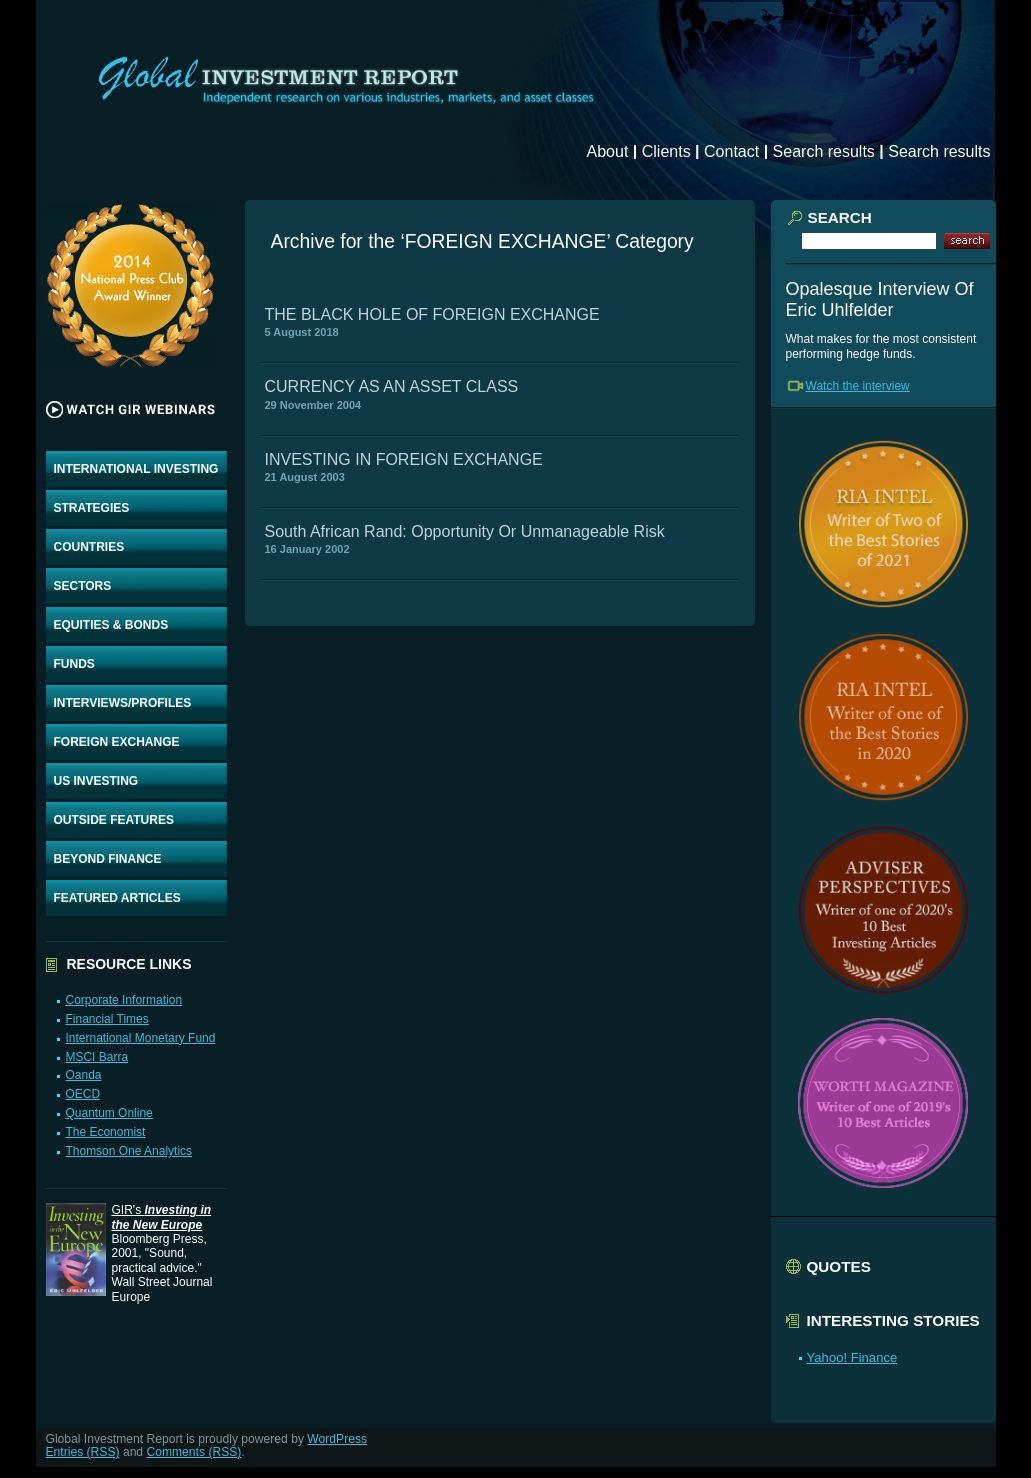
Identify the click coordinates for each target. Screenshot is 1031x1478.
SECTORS (83, 586)
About (608, 151)
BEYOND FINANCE (108, 859)
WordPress (337, 1439)
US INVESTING (96, 781)
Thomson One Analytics (128, 1151)
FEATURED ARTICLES (117, 898)
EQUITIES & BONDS (111, 625)
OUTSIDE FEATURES (114, 820)
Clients (666, 151)
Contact (731, 151)
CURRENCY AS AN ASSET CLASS (392, 386)
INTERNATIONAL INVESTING (136, 469)
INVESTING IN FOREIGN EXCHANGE (404, 459)
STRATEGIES (92, 508)
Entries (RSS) (83, 1452)
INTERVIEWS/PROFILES (123, 703)
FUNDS (74, 664)
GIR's (162, 1217)
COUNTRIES (89, 547)
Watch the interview (858, 386)
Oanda (83, 1075)
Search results (824, 151)
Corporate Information (123, 1000)
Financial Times (106, 1019)
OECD (82, 1094)
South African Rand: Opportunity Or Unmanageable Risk (465, 531)
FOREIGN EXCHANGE (117, 742)
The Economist (105, 1132)
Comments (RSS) (193, 1452)
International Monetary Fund (140, 1038)
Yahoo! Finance (852, 1357)
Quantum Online (108, 1113)
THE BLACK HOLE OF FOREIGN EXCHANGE (432, 314)
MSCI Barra (96, 1057)
